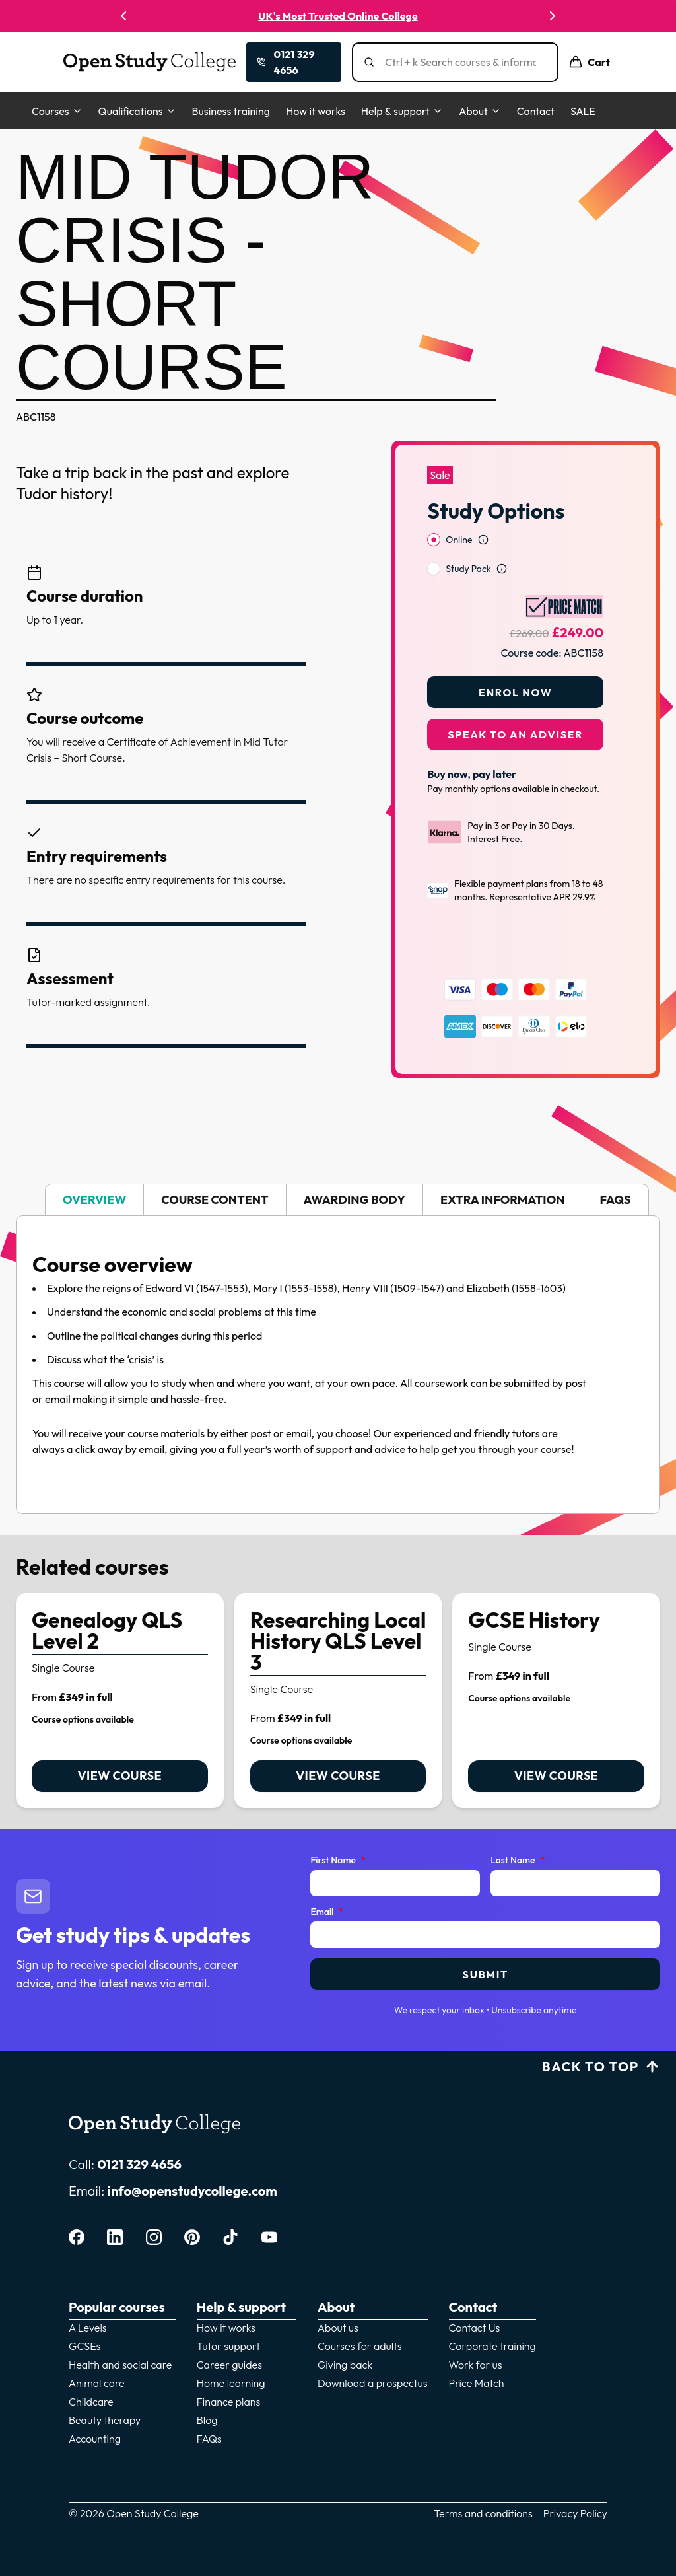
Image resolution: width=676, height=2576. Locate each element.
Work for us (475, 2356)
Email (326, 1903)
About (480, 111)
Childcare (91, 2393)
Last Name (517, 1852)
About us (338, 2319)
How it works (315, 111)
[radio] (433, 513)
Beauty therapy (105, 2411)
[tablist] (338, 1191)
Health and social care (120, 2356)
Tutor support (228, 2337)
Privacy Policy (575, 2504)
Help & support (402, 111)
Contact (536, 111)
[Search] (460, 62)
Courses (57, 111)
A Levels (88, 2319)
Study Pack (468, 542)
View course (120, 1767)
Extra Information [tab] (502, 1190)
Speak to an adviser (515, 708)
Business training (231, 111)
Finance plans (229, 2393)
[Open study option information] (483, 513)
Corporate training (492, 2337)
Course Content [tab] (214, 1190)
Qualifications (137, 111)
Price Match (476, 2374)
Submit (485, 1965)
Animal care (97, 2374)
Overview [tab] (94, 1190)
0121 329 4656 (139, 2155)
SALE (582, 111)
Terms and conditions (483, 2504)
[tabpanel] (338, 1356)
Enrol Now (515, 665)
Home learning (231, 2374)
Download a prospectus (373, 2374)
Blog (207, 2411)
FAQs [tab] (614, 1190)
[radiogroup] (515, 528)
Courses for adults (360, 2337)
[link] (120, 1692)
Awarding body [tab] (354, 1190)
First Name (337, 1852)
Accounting (95, 2430)
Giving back (345, 2356)
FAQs (209, 2430)
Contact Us (474, 2319)
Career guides (229, 2356)
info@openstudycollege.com (192, 2182)
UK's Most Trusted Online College (337, 15)
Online (459, 513)
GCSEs (84, 2337)
